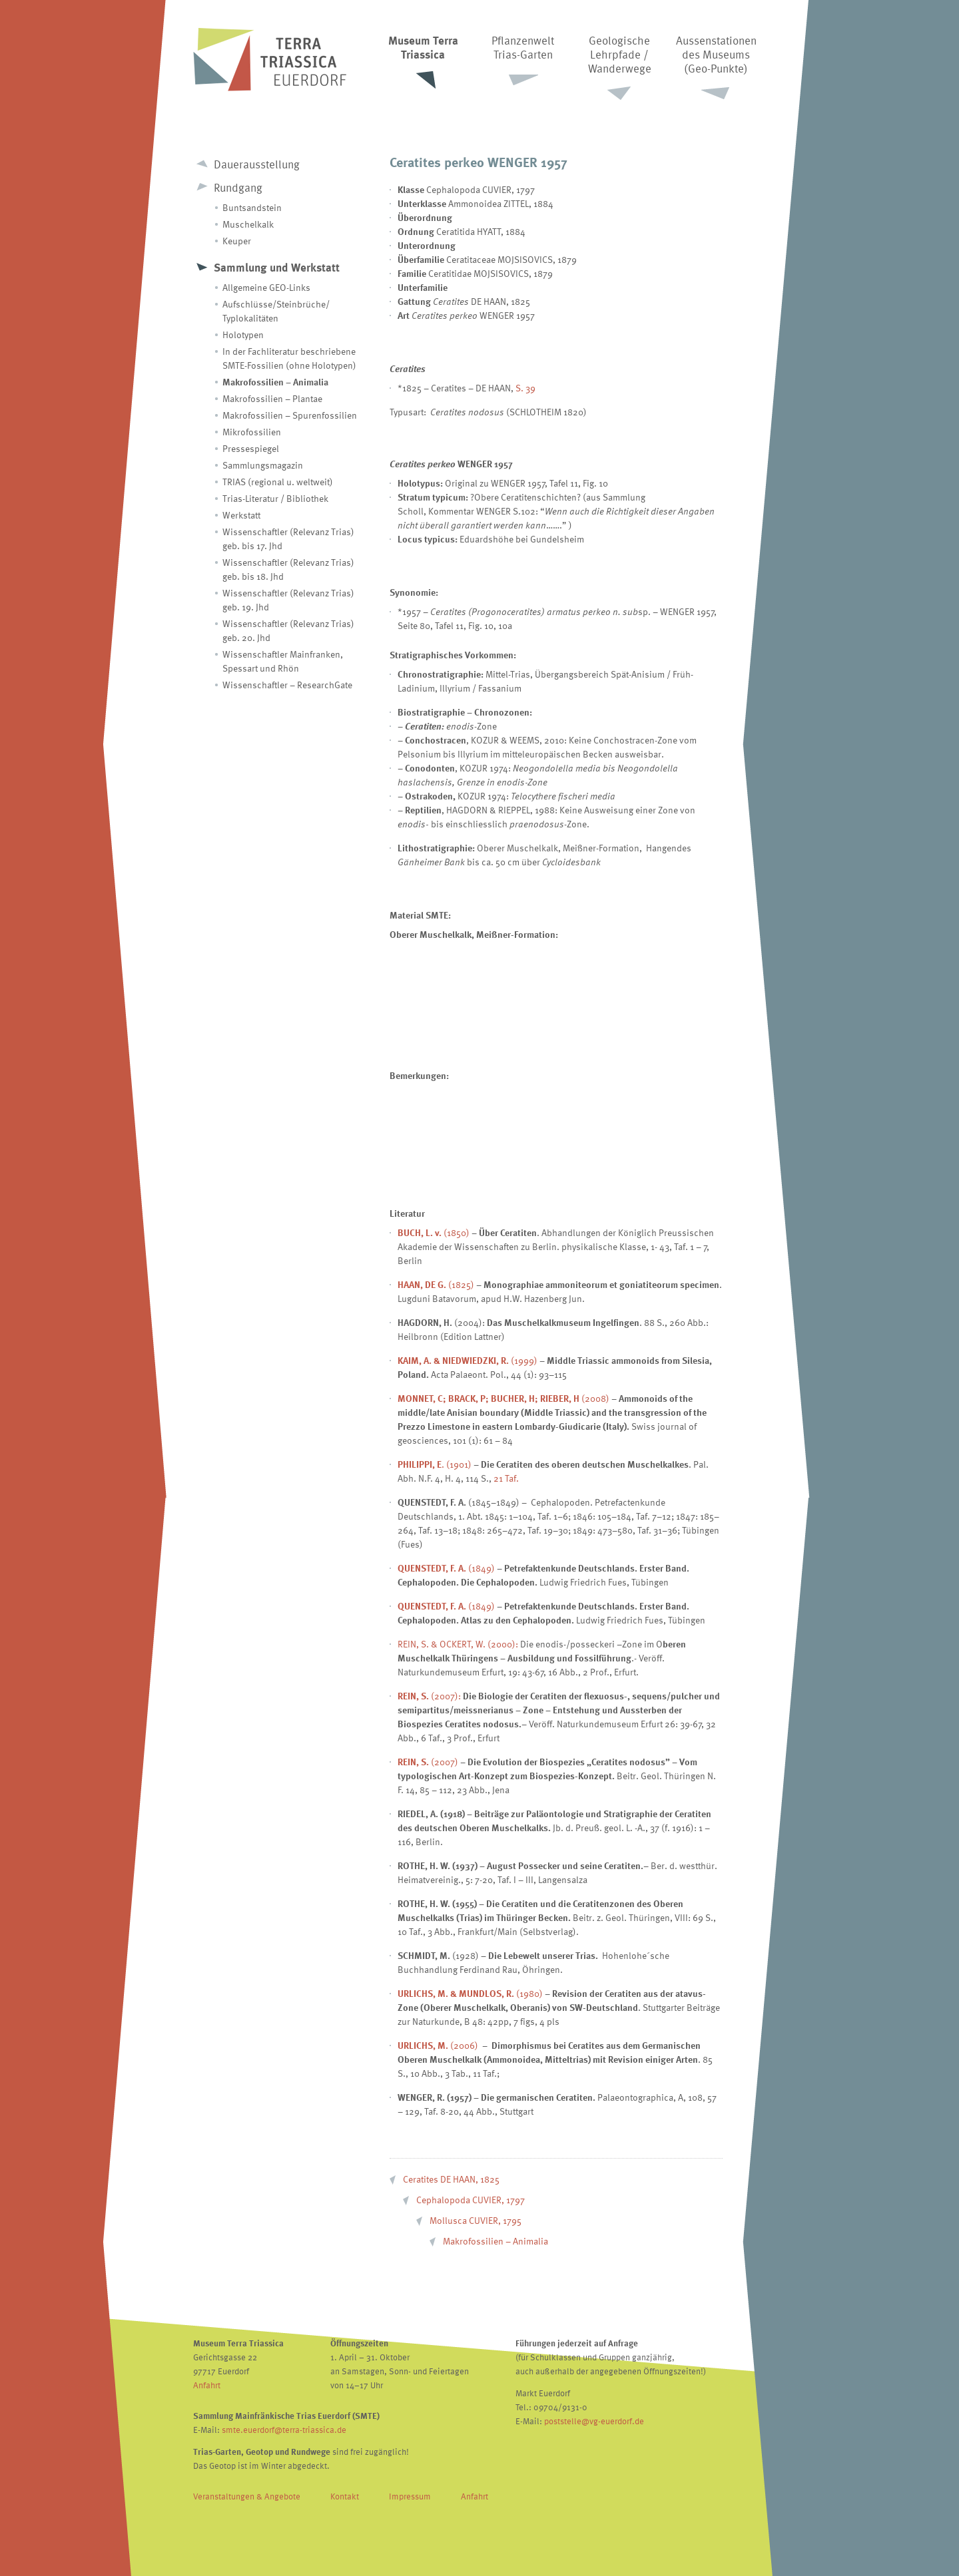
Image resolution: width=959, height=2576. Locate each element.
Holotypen (243, 334)
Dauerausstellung (257, 164)
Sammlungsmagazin (262, 465)
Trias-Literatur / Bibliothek (275, 498)
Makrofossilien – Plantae (272, 398)
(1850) (434, 1232)
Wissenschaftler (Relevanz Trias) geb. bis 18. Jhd (288, 569)
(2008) (503, 1398)
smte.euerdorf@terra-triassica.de (284, 2429)
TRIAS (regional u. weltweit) (277, 482)
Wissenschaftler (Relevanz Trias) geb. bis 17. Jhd (288, 538)
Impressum (410, 2496)
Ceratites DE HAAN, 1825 (451, 2179)
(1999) (467, 1360)
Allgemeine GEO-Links (266, 287)
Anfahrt (206, 2385)
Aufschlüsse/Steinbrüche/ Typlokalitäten (276, 311)
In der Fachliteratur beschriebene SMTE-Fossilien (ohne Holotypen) (289, 358)
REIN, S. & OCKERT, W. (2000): (458, 1644)
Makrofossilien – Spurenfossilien (289, 415)
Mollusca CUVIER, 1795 (475, 2220)
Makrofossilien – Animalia (275, 382)
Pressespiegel (250, 448)
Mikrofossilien (251, 432)
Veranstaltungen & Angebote (246, 2496)
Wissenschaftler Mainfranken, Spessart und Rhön (282, 661)
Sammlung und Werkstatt (277, 267)
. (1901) (435, 1464)
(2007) (428, 1762)
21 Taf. (506, 1478)
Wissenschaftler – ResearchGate (287, 685)
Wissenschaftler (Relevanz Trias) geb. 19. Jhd (288, 600)
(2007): (429, 1696)
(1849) (446, 1568)
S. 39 (525, 388)
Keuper (236, 241)
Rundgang (238, 187)
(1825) (436, 1284)
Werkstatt (241, 515)
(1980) (470, 1993)
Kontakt (344, 2496)
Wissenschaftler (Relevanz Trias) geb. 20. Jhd (288, 630)
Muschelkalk (248, 224)
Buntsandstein (252, 207)
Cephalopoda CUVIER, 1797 (470, 2200)
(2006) (464, 2045)
